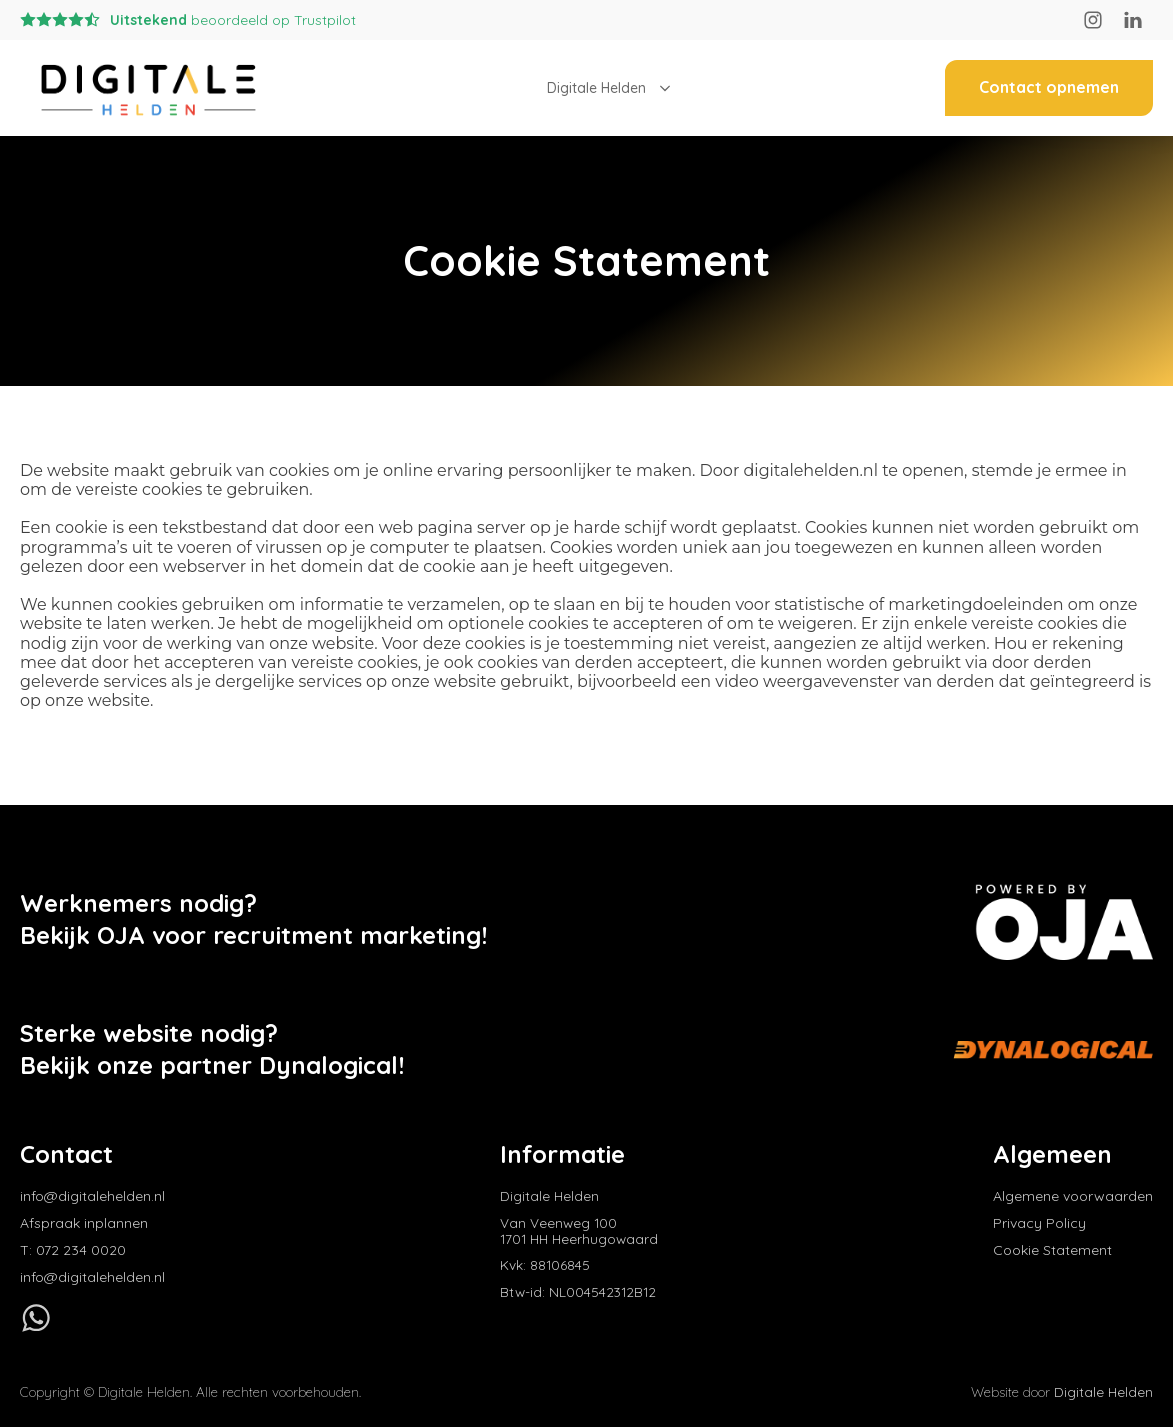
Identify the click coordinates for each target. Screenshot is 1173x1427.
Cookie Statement (1052, 1250)
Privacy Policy (1039, 1223)
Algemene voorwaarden (1073, 1196)
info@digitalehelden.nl (92, 1196)
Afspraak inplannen (84, 1223)
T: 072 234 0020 (73, 1250)
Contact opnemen (1049, 87)
